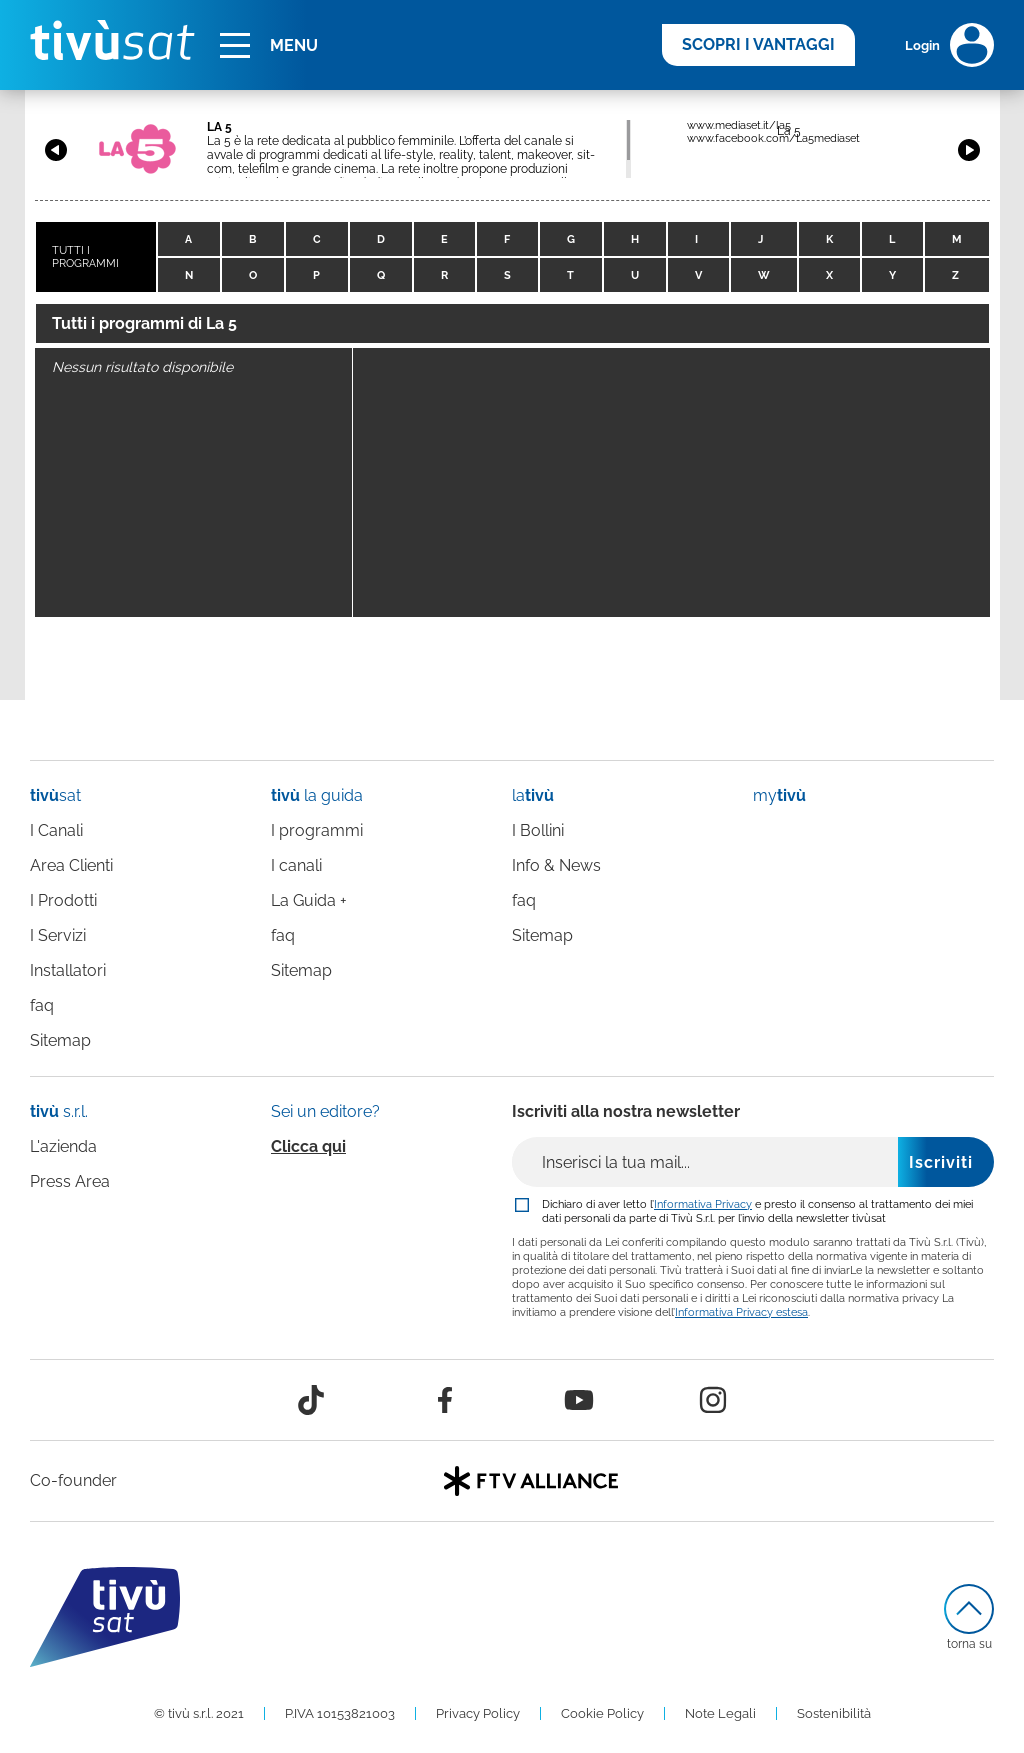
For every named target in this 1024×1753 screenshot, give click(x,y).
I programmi (317, 830)
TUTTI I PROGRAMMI (85, 257)
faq (42, 1005)
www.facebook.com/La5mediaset (773, 138)
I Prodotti (63, 900)
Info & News (556, 865)
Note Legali (720, 1713)
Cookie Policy (602, 1713)
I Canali (56, 830)
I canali (296, 865)
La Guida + (309, 900)
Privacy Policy (478, 1713)
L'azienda (63, 1146)
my (779, 795)
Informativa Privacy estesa (741, 1312)
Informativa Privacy (703, 1204)
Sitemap (60, 1040)
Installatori (68, 970)
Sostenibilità (834, 1713)
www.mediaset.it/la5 (739, 125)
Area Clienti (71, 865)
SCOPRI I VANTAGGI (758, 44)
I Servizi (58, 935)
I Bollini (538, 830)
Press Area (70, 1181)
